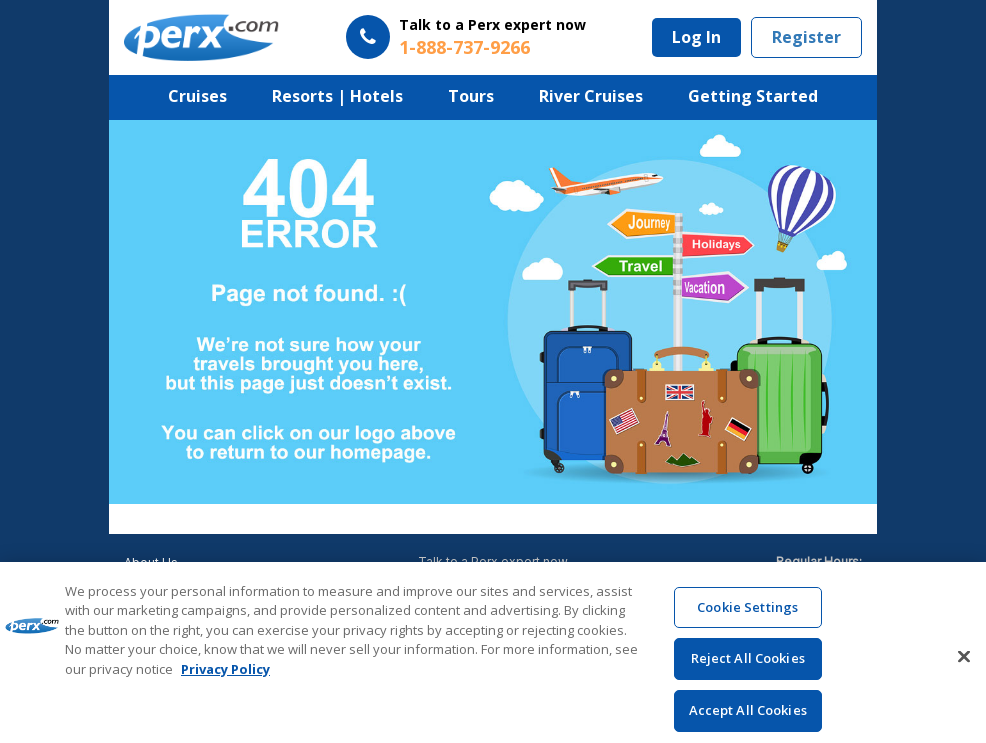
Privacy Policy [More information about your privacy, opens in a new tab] (225, 679)
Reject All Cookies (748, 668)
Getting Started (753, 96)
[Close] (964, 666)
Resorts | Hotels (337, 96)
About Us (151, 562)
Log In (696, 37)
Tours (471, 96)
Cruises (197, 96)
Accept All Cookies (748, 720)
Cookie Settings (747, 616)
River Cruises (591, 96)
